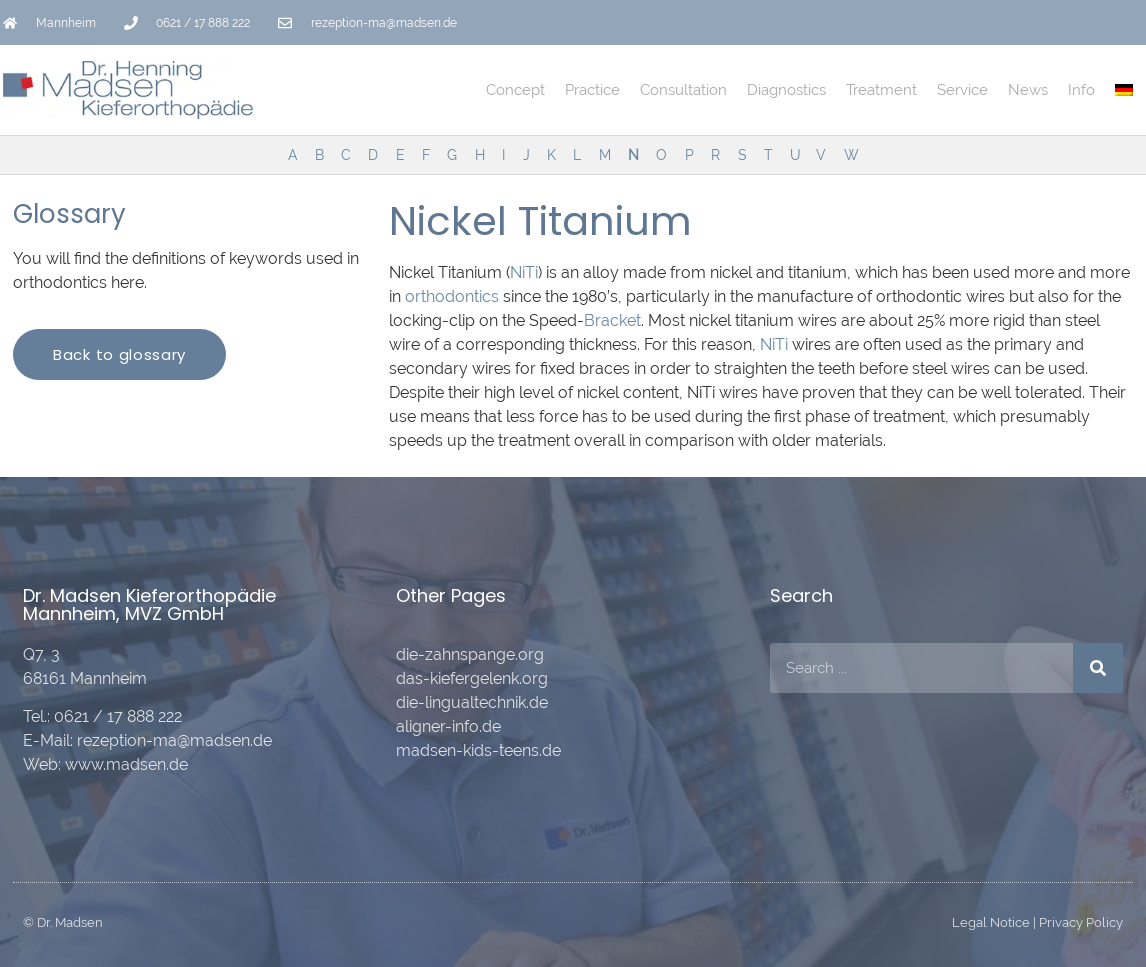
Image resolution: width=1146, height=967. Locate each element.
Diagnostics (786, 90)
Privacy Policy (1081, 922)
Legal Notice (991, 922)
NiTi (524, 272)
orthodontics (452, 296)
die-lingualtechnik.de (472, 702)
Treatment (881, 90)
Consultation (683, 90)
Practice (592, 90)
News (1028, 90)
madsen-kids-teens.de (478, 750)
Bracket (612, 320)
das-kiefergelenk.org (472, 678)
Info (1081, 90)
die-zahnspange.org (470, 654)
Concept (515, 90)
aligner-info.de (448, 726)
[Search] (1098, 668)
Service (962, 90)
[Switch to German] (1124, 90)
